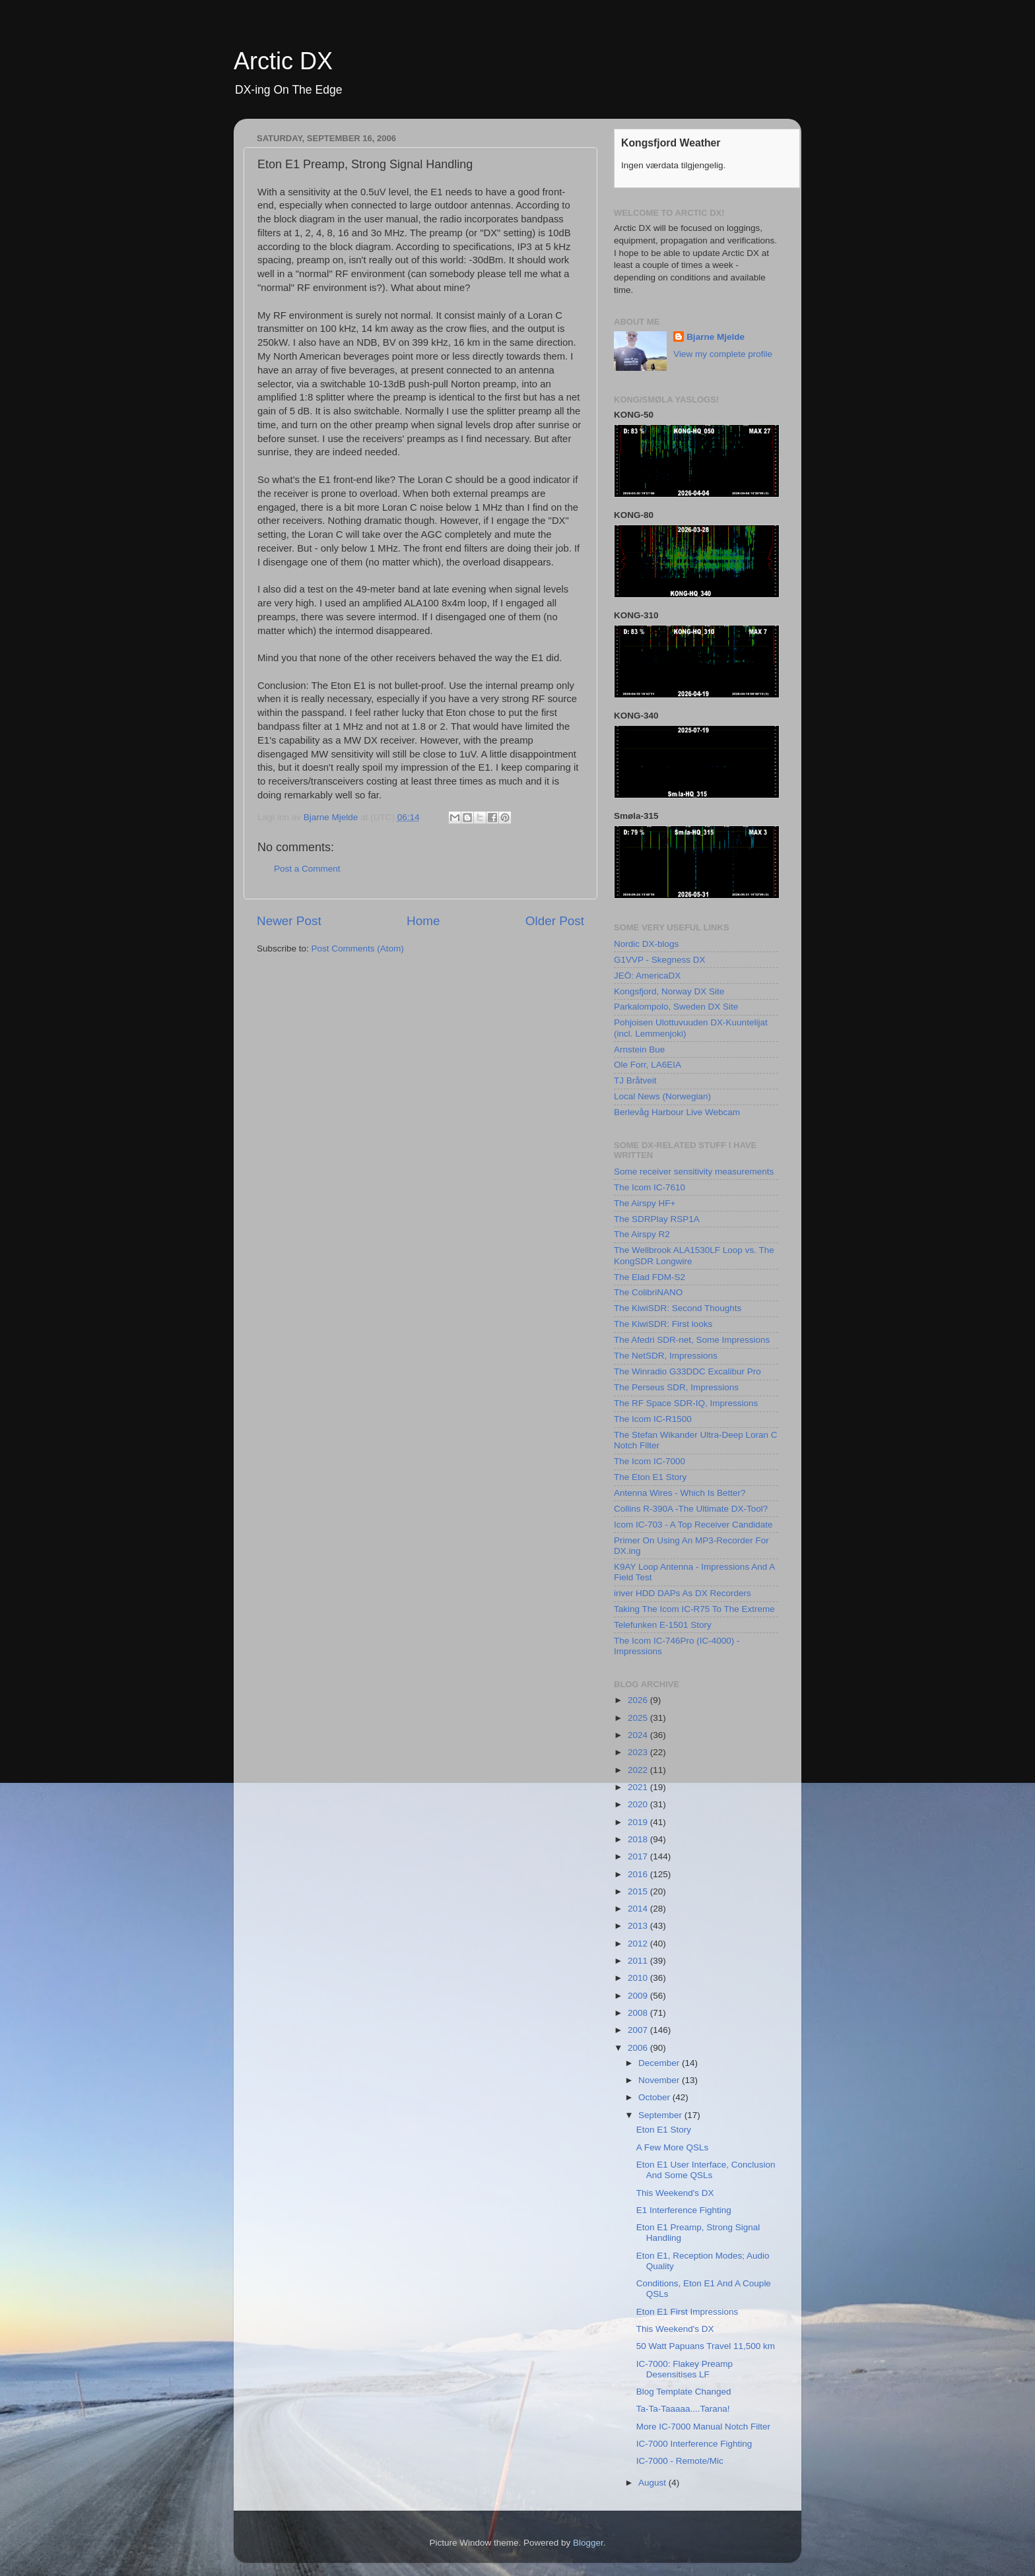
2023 (639, 1752)
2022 (639, 1770)
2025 (639, 1718)
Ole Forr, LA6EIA (647, 1065)
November (660, 2080)
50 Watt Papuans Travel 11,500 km (705, 2346)
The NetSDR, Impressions (666, 1356)
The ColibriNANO (648, 1292)
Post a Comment (307, 869)
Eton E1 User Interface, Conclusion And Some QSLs (706, 2170)
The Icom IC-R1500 (653, 1419)
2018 (639, 1839)
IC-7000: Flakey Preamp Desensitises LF (684, 2369)
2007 (639, 2030)
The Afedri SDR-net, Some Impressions (692, 1340)
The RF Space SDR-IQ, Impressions (686, 1403)
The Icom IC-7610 (649, 1187)
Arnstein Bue (639, 1049)
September (661, 2115)
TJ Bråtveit (635, 1080)
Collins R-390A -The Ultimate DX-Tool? (691, 1509)
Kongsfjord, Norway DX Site (669, 991)
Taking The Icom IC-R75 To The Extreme (694, 1609)
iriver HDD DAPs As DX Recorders (682, 1593)
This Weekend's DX (675, 2193)
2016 (639, 1874)
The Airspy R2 (642, 1234)
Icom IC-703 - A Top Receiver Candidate (693, 1525)
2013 (639, 1926)
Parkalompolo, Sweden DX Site (676, 1007)
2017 (639, 1856)
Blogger (588, 2543)
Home (423, 921)
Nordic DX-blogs (646, 944)
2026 (639, 1700)
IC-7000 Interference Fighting (694, 2444)
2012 (639, 1943)
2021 (639, 1787)
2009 (639, 1996)
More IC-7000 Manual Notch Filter (703, 2426)
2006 (639, 2048)
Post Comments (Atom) (358, 948)
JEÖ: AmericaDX (647, 976)
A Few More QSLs (672, 2147)
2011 (639, 1961)
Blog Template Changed (683, 2392)
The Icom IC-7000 (649, 1461)
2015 (639, 1891)
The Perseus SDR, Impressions (676, 1387)
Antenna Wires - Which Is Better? (680, 1493)
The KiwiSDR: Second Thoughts (677, 1308)
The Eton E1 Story (650, 1477)
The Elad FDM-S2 (649, 1277)
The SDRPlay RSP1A (657, 1219)
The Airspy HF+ (644, 1203)
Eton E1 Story (663, 2130)
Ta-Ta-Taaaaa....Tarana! (683, 2409)
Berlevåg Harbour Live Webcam (677, 1112)
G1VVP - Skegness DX (660, 960)
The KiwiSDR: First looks (663, 1324)
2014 (639, 1909)
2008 (639, 2013)
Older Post (554, 921)
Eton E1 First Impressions (687, 2312)
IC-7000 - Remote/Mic (679, 2461)
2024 (639, 1735)
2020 (639, 1804)
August (653, 2483)
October (655, 2097)
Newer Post (289, 921)
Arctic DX (283, 61)
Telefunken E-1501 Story (663, 1625)
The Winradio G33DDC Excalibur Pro (687, 1371)
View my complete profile (722, 354)
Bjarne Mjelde (715, 337)
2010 (639, 1978)
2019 (639, 1822)
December (660, 2063)
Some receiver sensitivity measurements (694, 1171)
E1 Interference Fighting (683, 2210)
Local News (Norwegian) (662, 1096)
